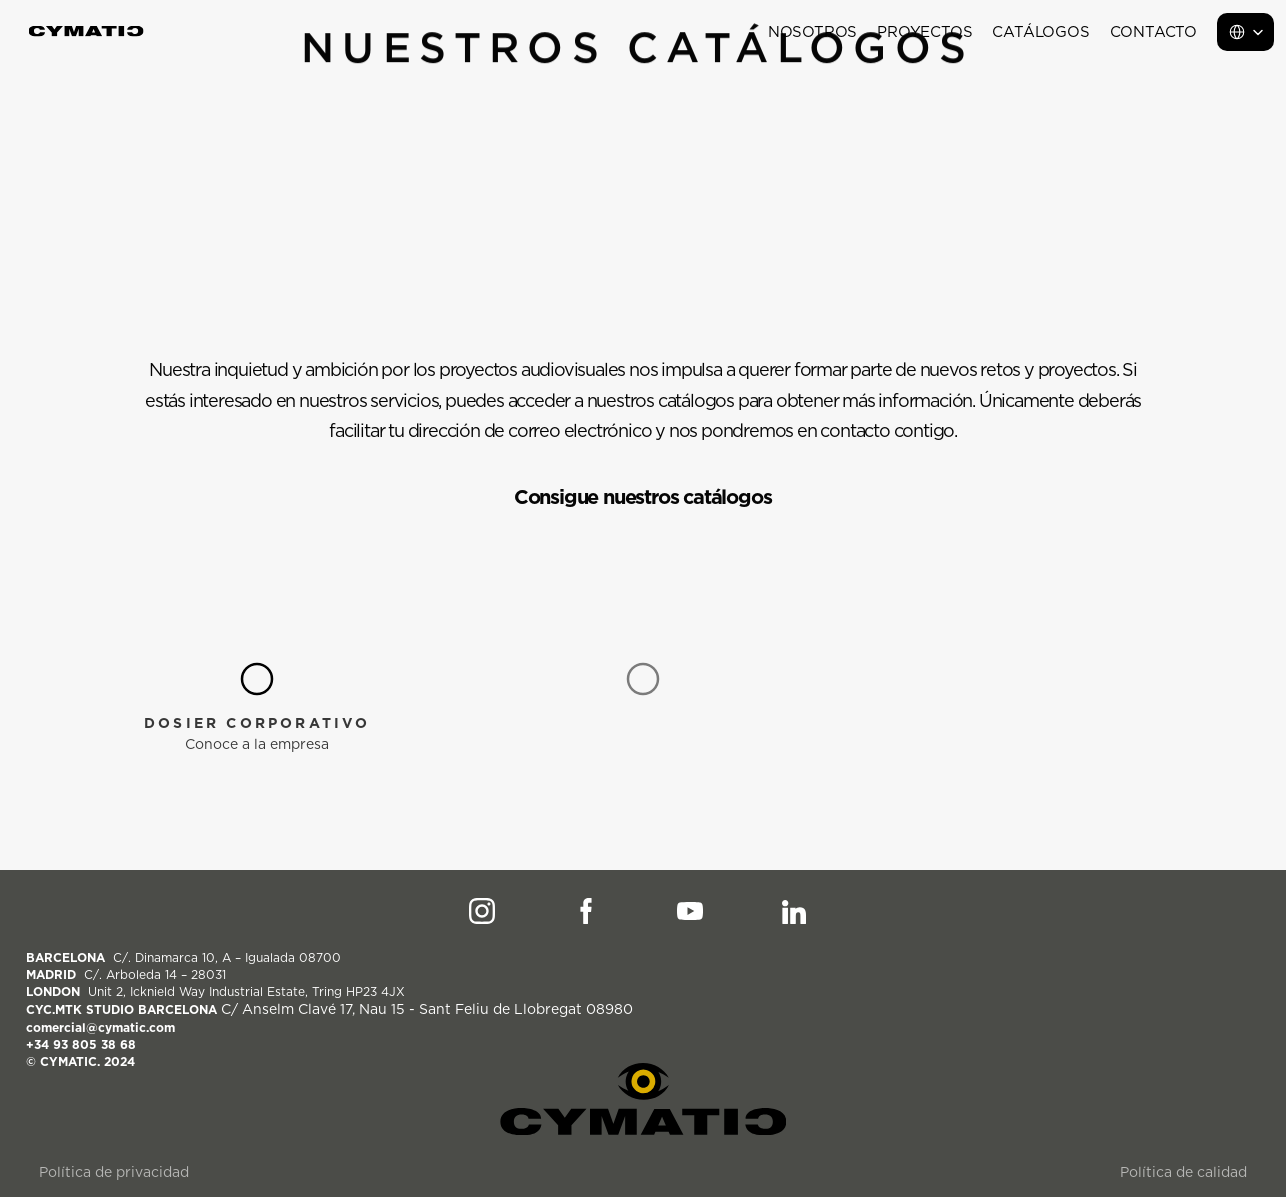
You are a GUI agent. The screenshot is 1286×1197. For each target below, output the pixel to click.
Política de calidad (1183, 1172)
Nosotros (812, 32)
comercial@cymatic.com (100, 1027)
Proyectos (924, 32)
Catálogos (1040, 32)
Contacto (1153, 32)
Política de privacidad (114, 1172)
